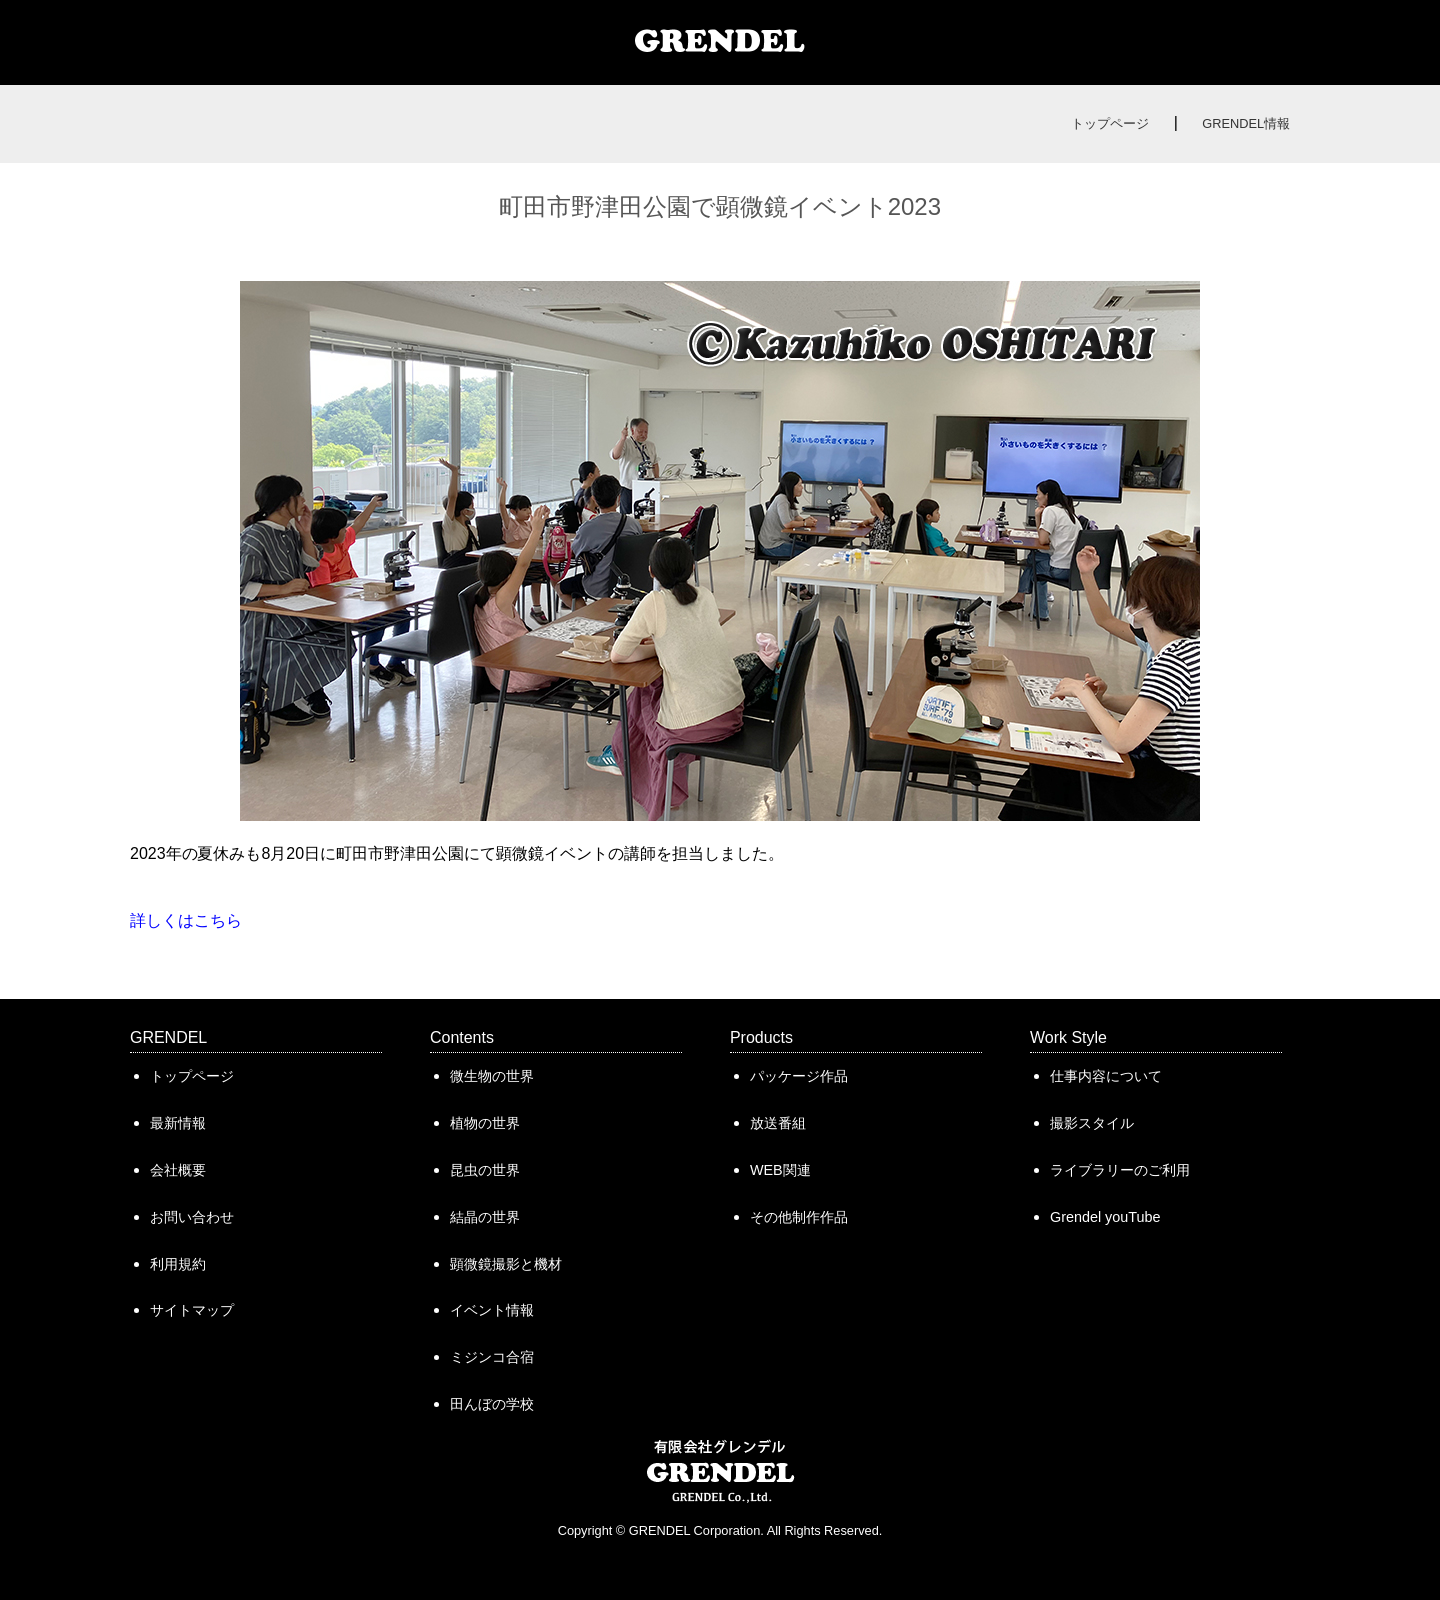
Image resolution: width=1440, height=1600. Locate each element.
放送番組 (778, 1123)
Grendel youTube (1105, 1217)
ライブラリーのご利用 (1120, 1170)
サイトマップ (192, 1310)
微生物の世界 (492, 1076)
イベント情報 (492, 1310)
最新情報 (178, 1123)
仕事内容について (1106, 1076)
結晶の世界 (485, 1217)
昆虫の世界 (485, 1170)
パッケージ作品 (799, 1076)
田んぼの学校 (492, 1404)
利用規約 (178, 1264)
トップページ (1110, 123)
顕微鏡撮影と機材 (506, 1264)
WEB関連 (780, 1170)
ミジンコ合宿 (492, 1357)
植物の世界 (485, 1123)
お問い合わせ (192, 1217)
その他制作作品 (799, 1217)
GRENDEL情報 (1246, 123)
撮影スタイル (1092, 1123)
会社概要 (178, 1170)
